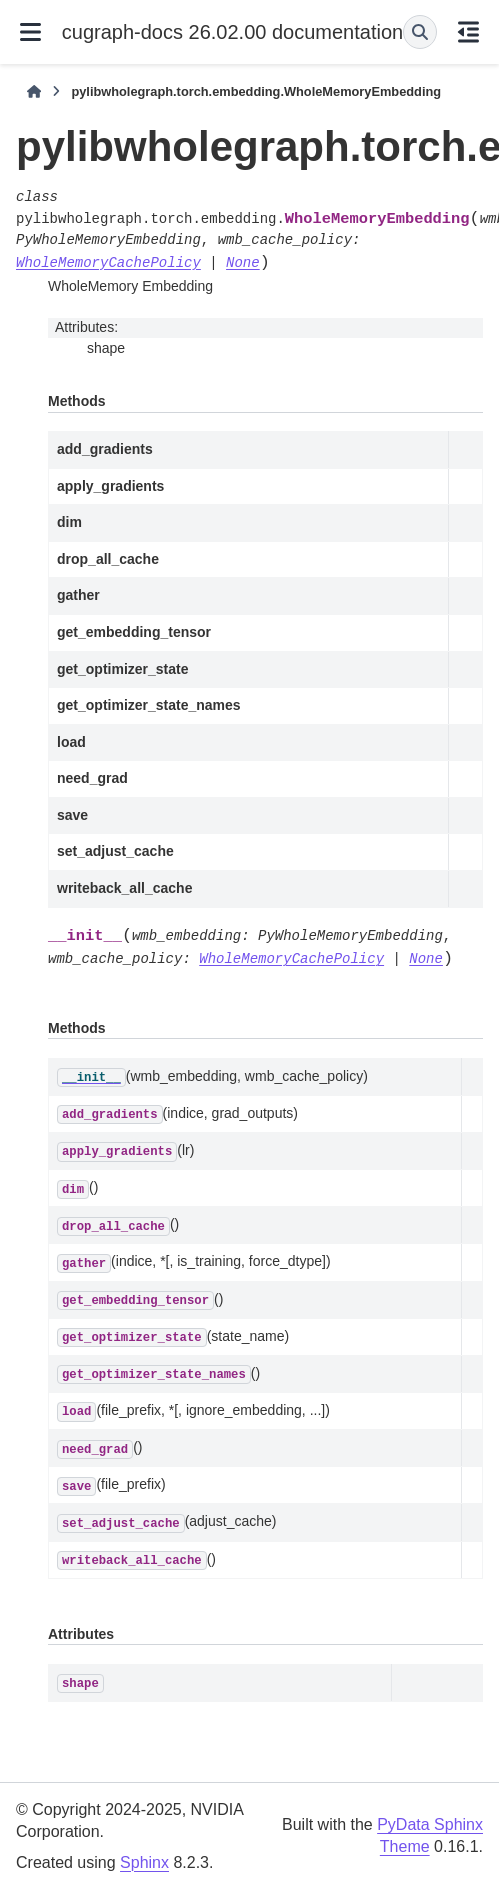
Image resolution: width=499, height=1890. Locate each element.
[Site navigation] (31, 32)
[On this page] (468, 32)
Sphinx (144, 1862)
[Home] (34, 92)
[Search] (420, 32)
